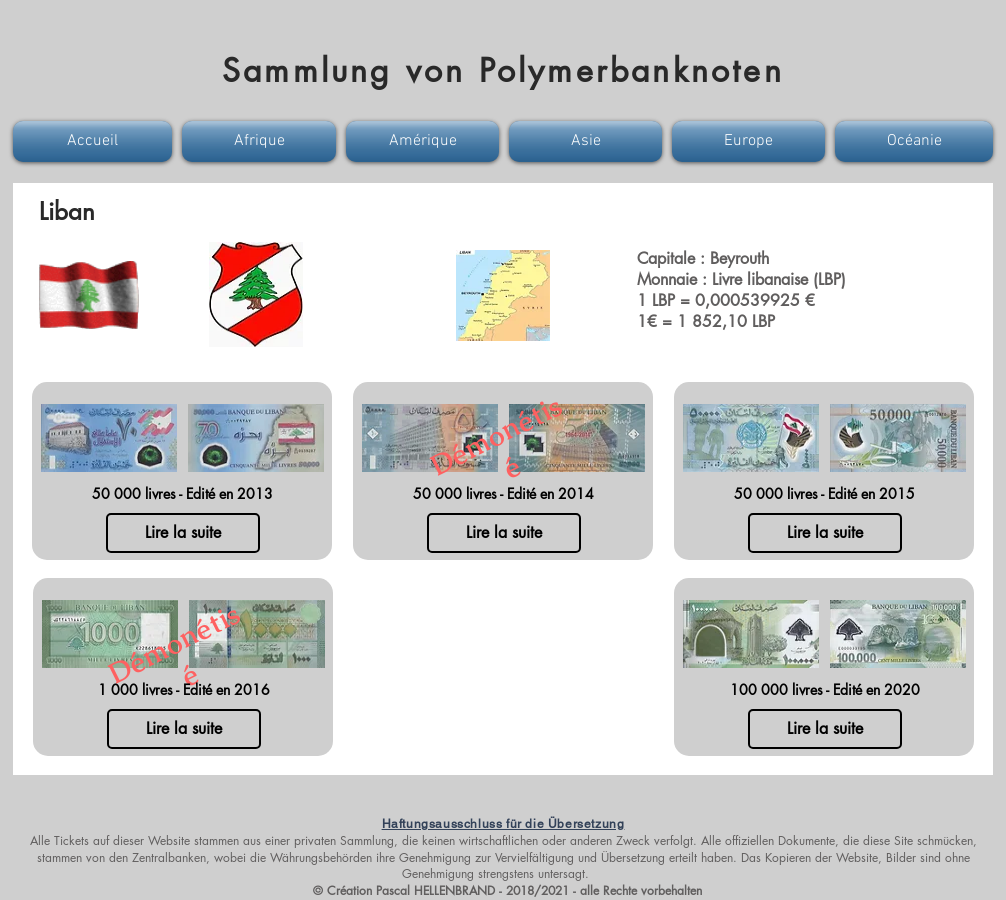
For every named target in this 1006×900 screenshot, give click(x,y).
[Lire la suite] (183, 533)
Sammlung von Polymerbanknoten (503, 70)
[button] (95, 141)
